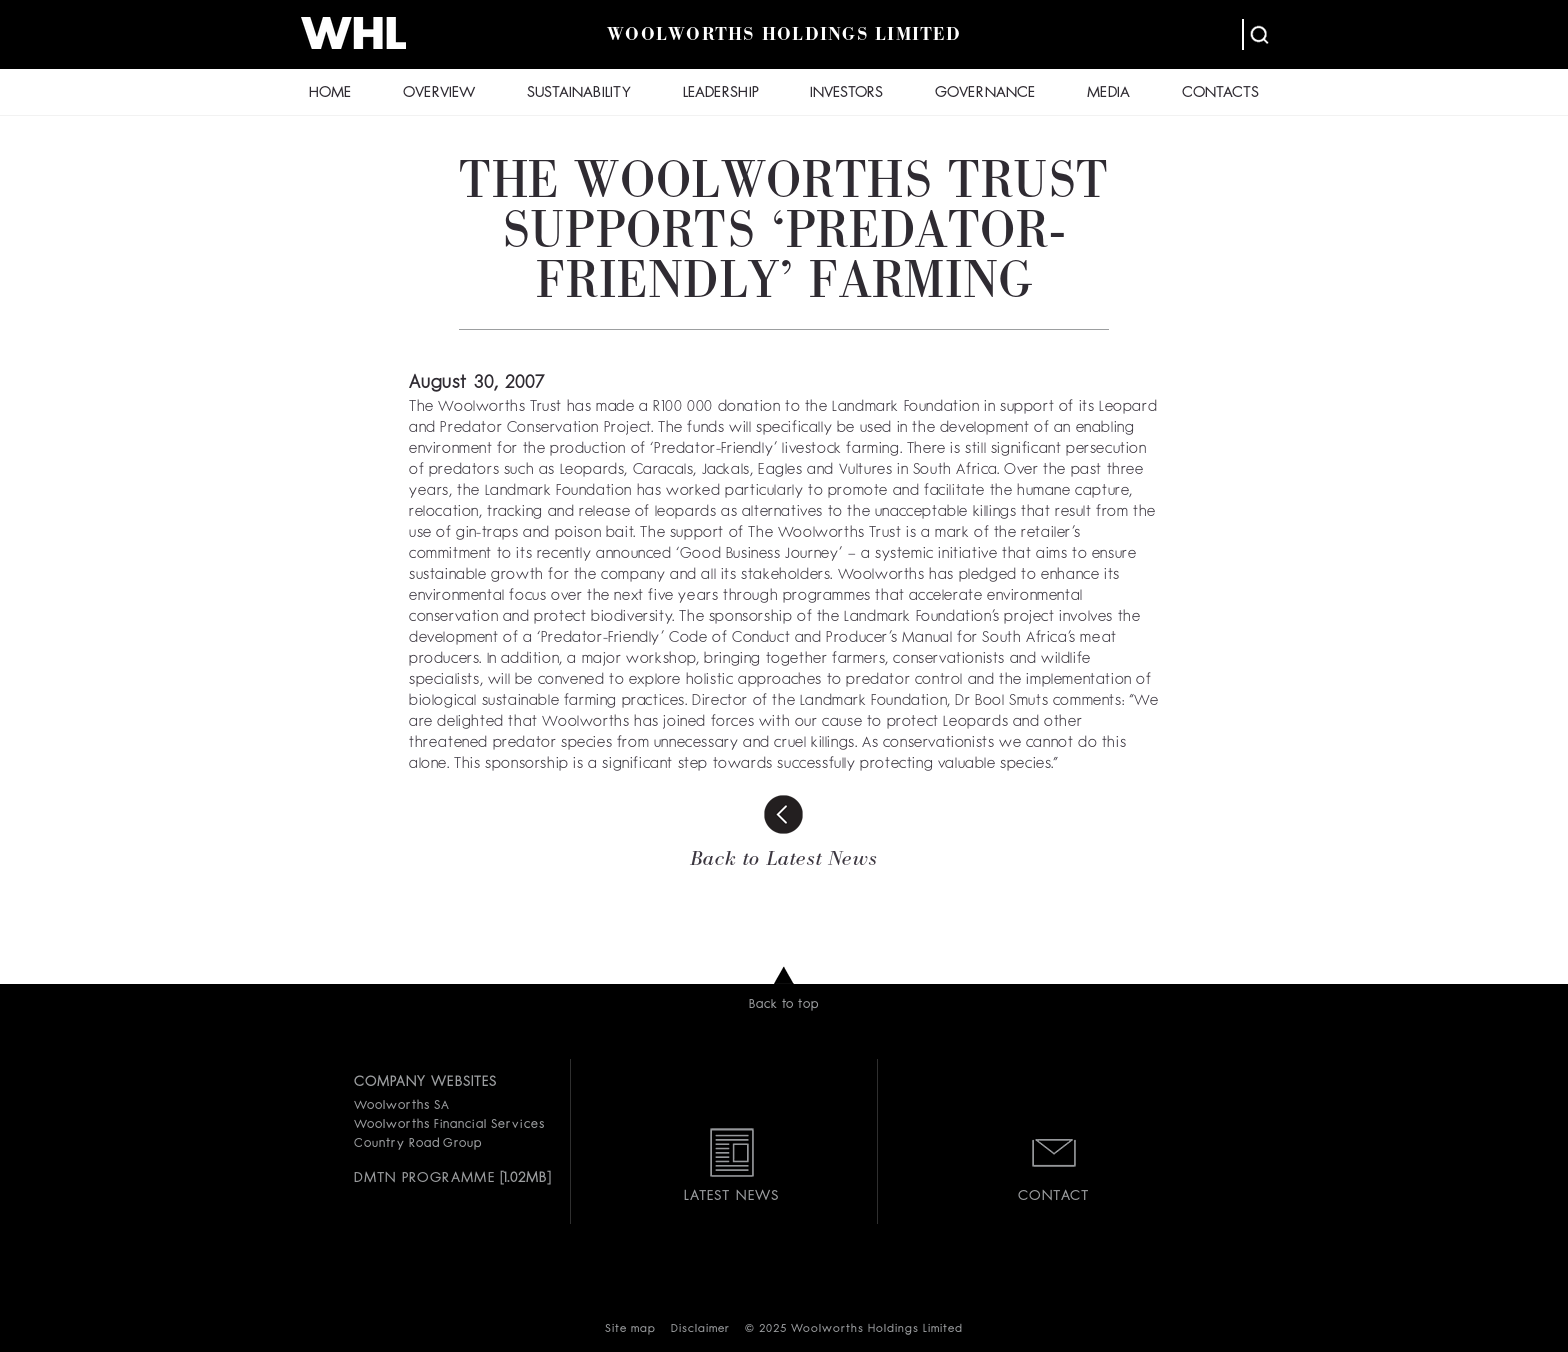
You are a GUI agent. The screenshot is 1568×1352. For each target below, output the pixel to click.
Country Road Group (418, 1144)
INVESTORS (846, 93)
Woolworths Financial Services (449, 1125)
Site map (630, 1329)
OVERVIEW (439, 93)
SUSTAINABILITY (579, 93)
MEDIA (1108, 93)
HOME (330, 93)
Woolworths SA (401, 1106)
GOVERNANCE (985, 93)
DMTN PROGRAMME (424, 1178)
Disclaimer (700, 1329)
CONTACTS (1220, 93)
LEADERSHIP (721, 93)
